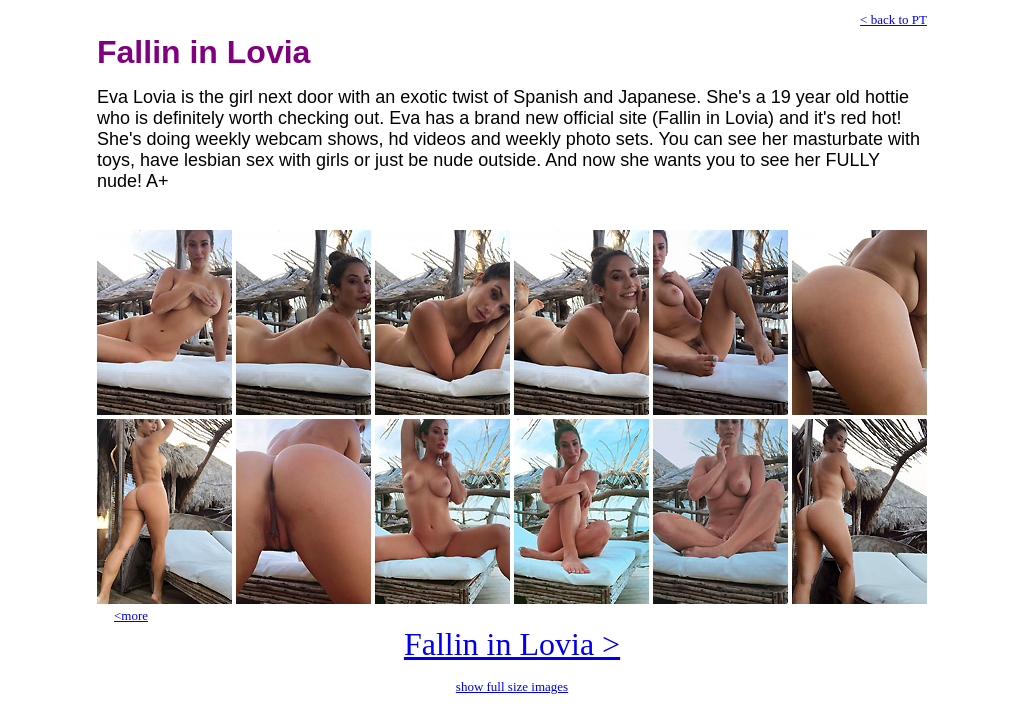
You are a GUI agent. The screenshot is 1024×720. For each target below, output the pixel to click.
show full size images (512, 686)
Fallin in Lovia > (512, 644)
